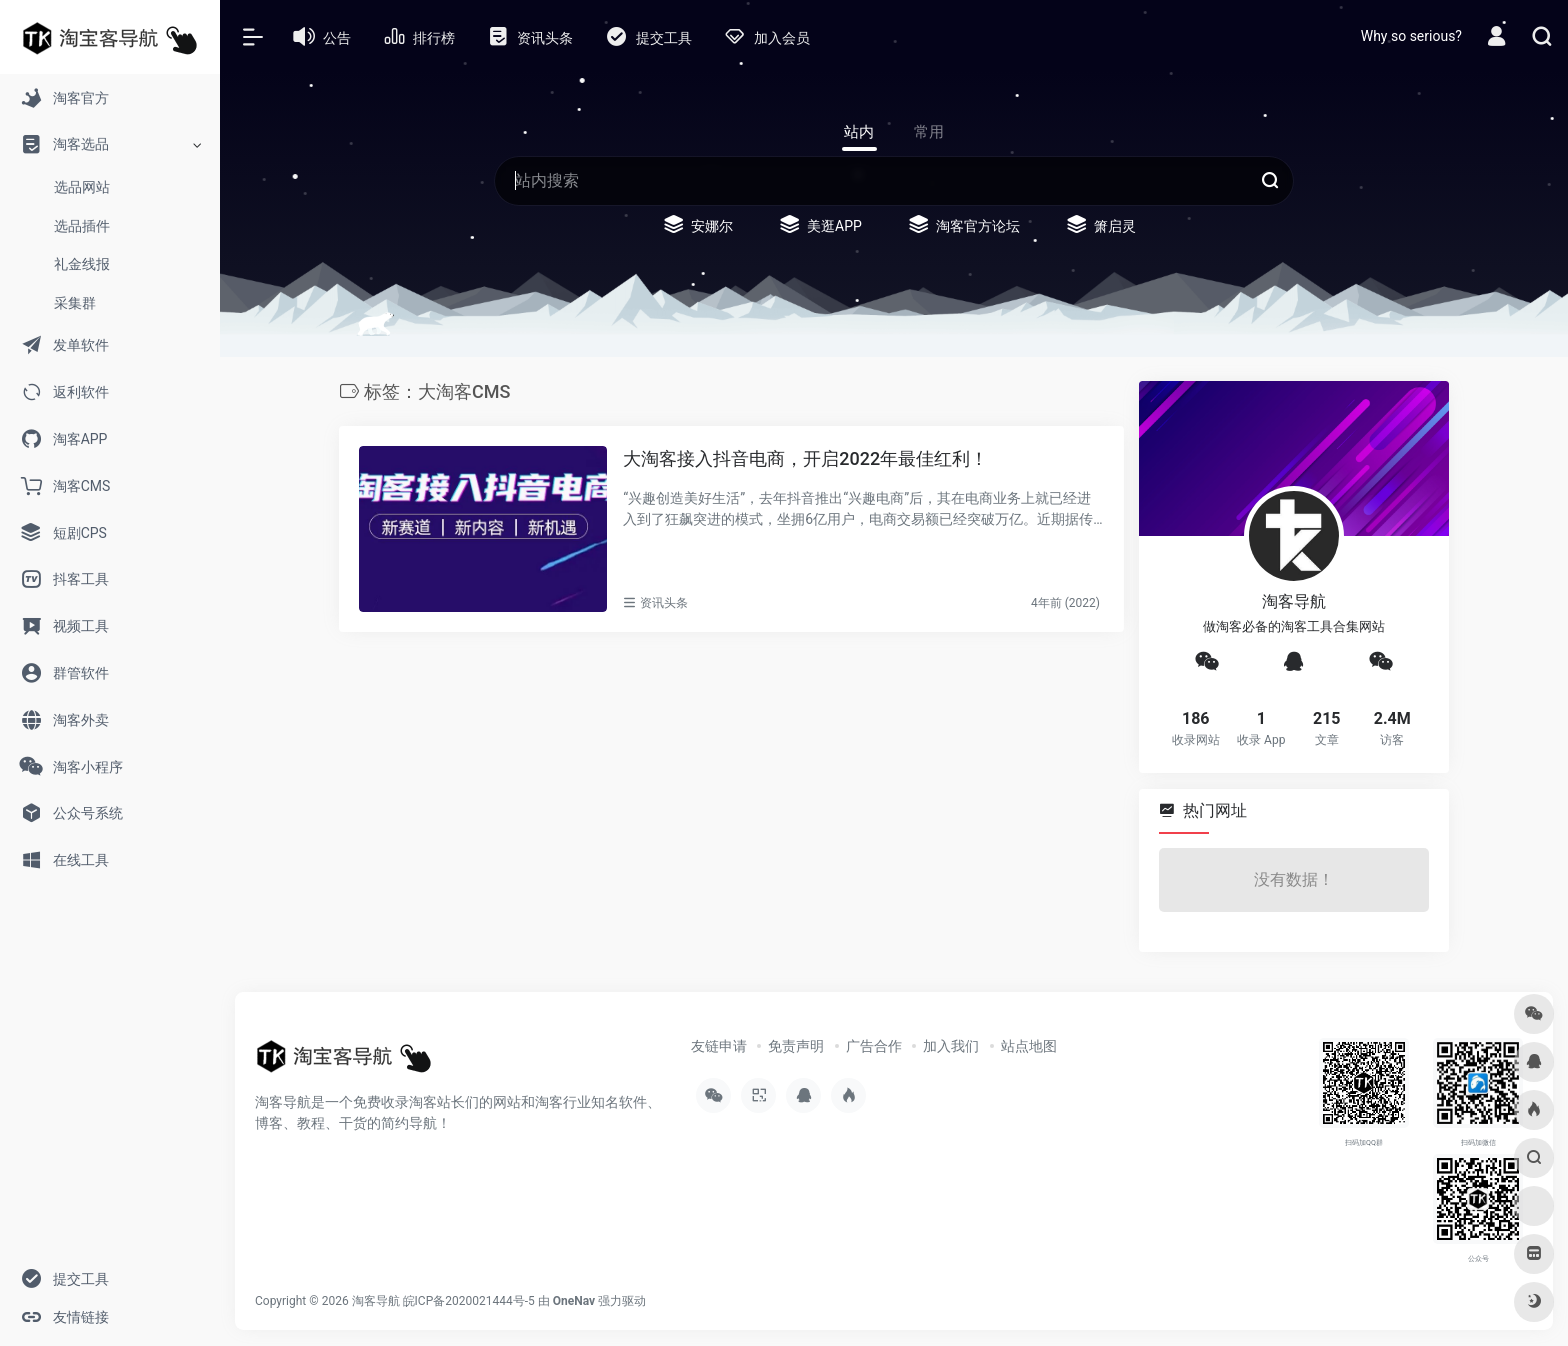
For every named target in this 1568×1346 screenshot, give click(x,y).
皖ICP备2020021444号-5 (469, 1301)
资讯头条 (664, 603)
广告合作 (874, 1046)
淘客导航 (376, 1301)
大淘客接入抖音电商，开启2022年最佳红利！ (805, 458)
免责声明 (796, 1046)
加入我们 (951, 1046)
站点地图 (1029, 1046)
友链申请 (719, 1046)
